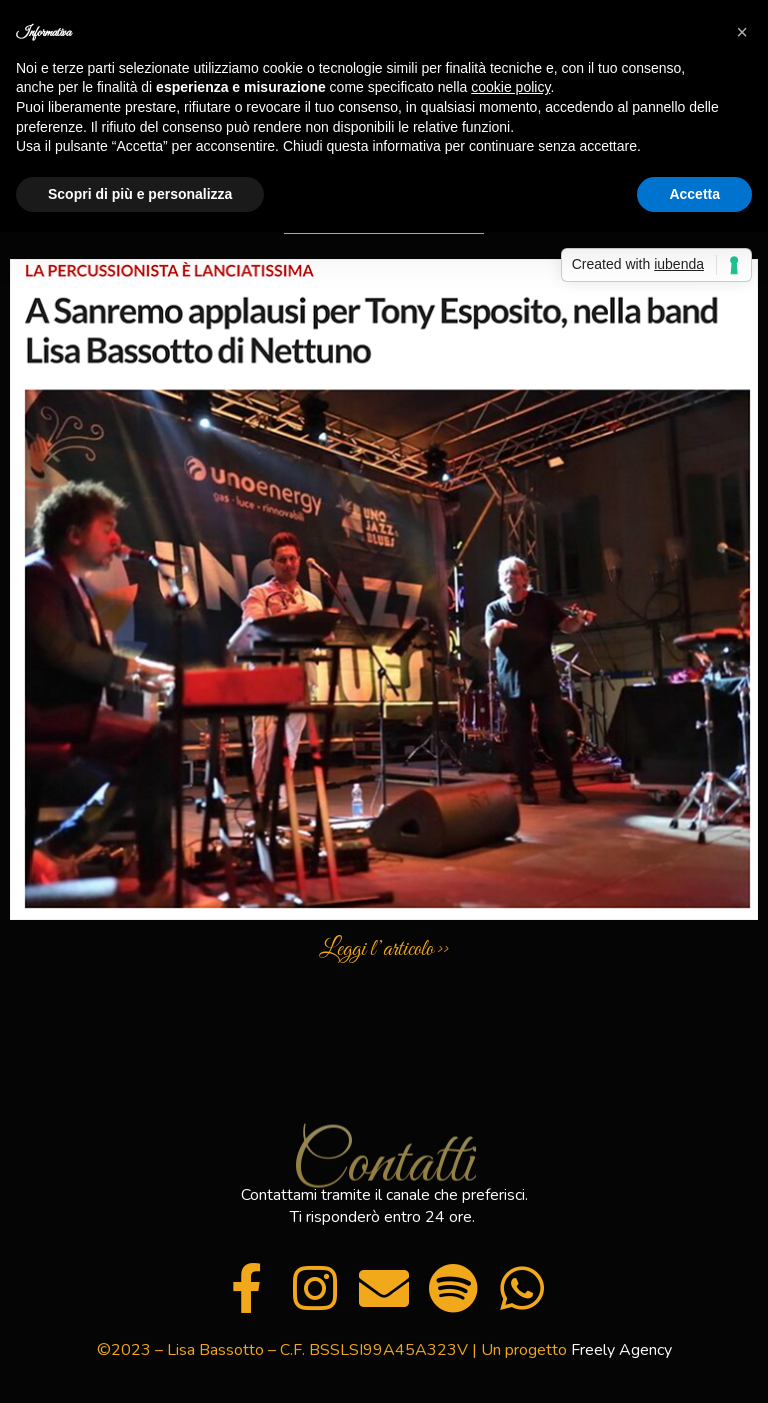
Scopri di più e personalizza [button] (140, 194)
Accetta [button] (694, 194)
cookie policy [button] (510, 87)
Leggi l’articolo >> (384, 950)
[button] (742, 32)
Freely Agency (621, 1350)
